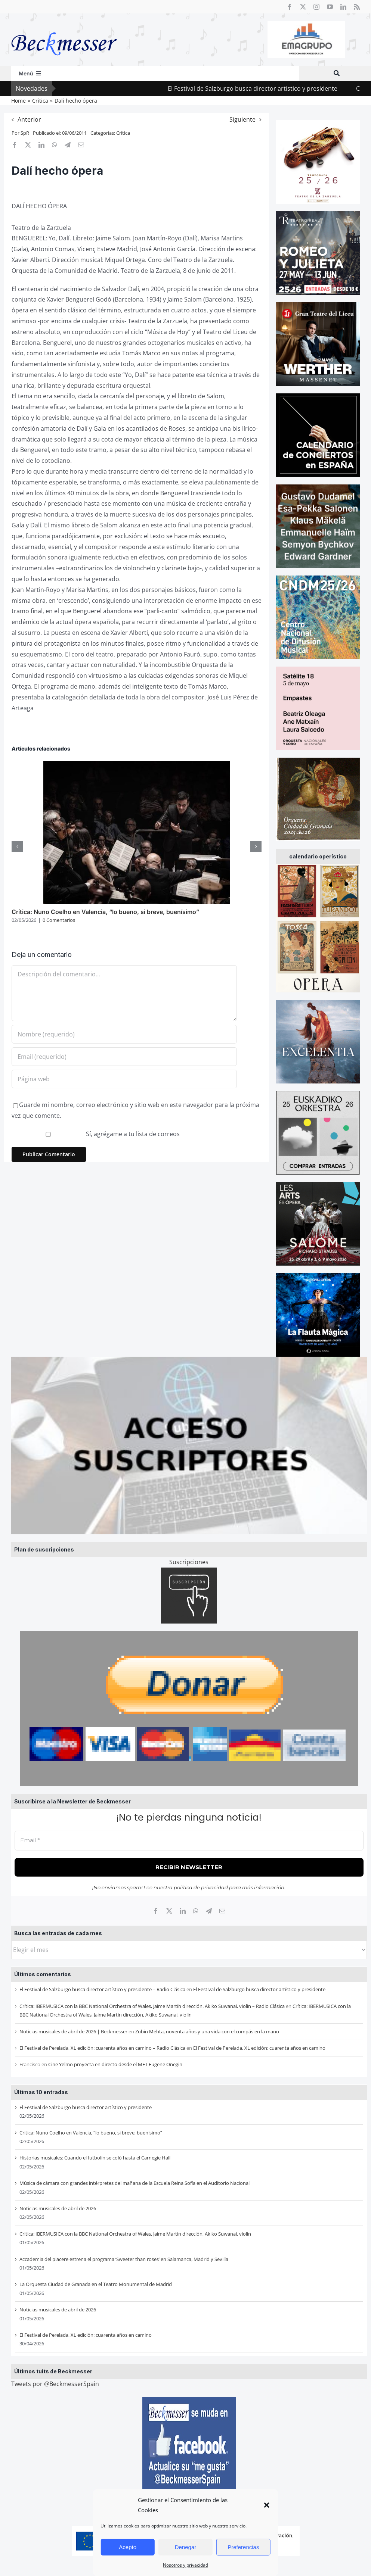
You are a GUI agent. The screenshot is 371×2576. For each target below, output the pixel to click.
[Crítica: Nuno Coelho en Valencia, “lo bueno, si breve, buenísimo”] (136, 765)
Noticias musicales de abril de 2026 (57, 2208)
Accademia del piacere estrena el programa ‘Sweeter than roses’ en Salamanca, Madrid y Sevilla (123, 2259)
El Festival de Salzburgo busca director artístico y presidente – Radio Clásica (102, 1989)
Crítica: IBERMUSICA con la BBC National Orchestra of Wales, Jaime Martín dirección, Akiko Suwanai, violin (135, 2233)
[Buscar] (337, 73)
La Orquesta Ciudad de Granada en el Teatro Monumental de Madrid (95, 2284)
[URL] (124, 1079)
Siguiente (242, 119)
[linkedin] (343, 7)
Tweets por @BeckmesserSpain (55, 2384)
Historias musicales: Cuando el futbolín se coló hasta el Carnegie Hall (94, 2157)
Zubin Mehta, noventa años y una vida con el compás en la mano (207, 2031)
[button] (266, 2505)
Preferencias (243, 2547)
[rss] (357, 7)
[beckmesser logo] (64, 27)
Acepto (127, 2547)
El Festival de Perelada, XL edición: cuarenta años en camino (259, 2048)
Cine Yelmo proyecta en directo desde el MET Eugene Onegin (115, 2064)
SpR (25, 133)
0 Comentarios (59, 920)
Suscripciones (188, 1562)
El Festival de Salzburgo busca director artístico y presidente (282, 88)
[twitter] (303, 7)
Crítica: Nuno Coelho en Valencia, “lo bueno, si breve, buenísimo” (90, 2132)
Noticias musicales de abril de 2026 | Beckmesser (73, 2031)
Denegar (186, 2547)
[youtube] (330, 7)
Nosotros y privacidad (185, 2565)
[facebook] (290, 7)
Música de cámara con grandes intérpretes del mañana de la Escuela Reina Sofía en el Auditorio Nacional (134, 2183)
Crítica (123, 133)
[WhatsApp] (195, 1911)
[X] (169, 1911)
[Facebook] (156, 1911)
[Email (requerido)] (124, 1056)
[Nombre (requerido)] (124, 1034)
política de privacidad (201, 1887)
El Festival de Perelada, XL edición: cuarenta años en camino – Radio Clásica (102, 2048)
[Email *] (189, 1840)
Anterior (29, 119)
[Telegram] (209, 1911)
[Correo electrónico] (222, 1911)
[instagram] (316, 7)
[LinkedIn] (182, 1911)
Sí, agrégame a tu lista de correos (96, 1134)
